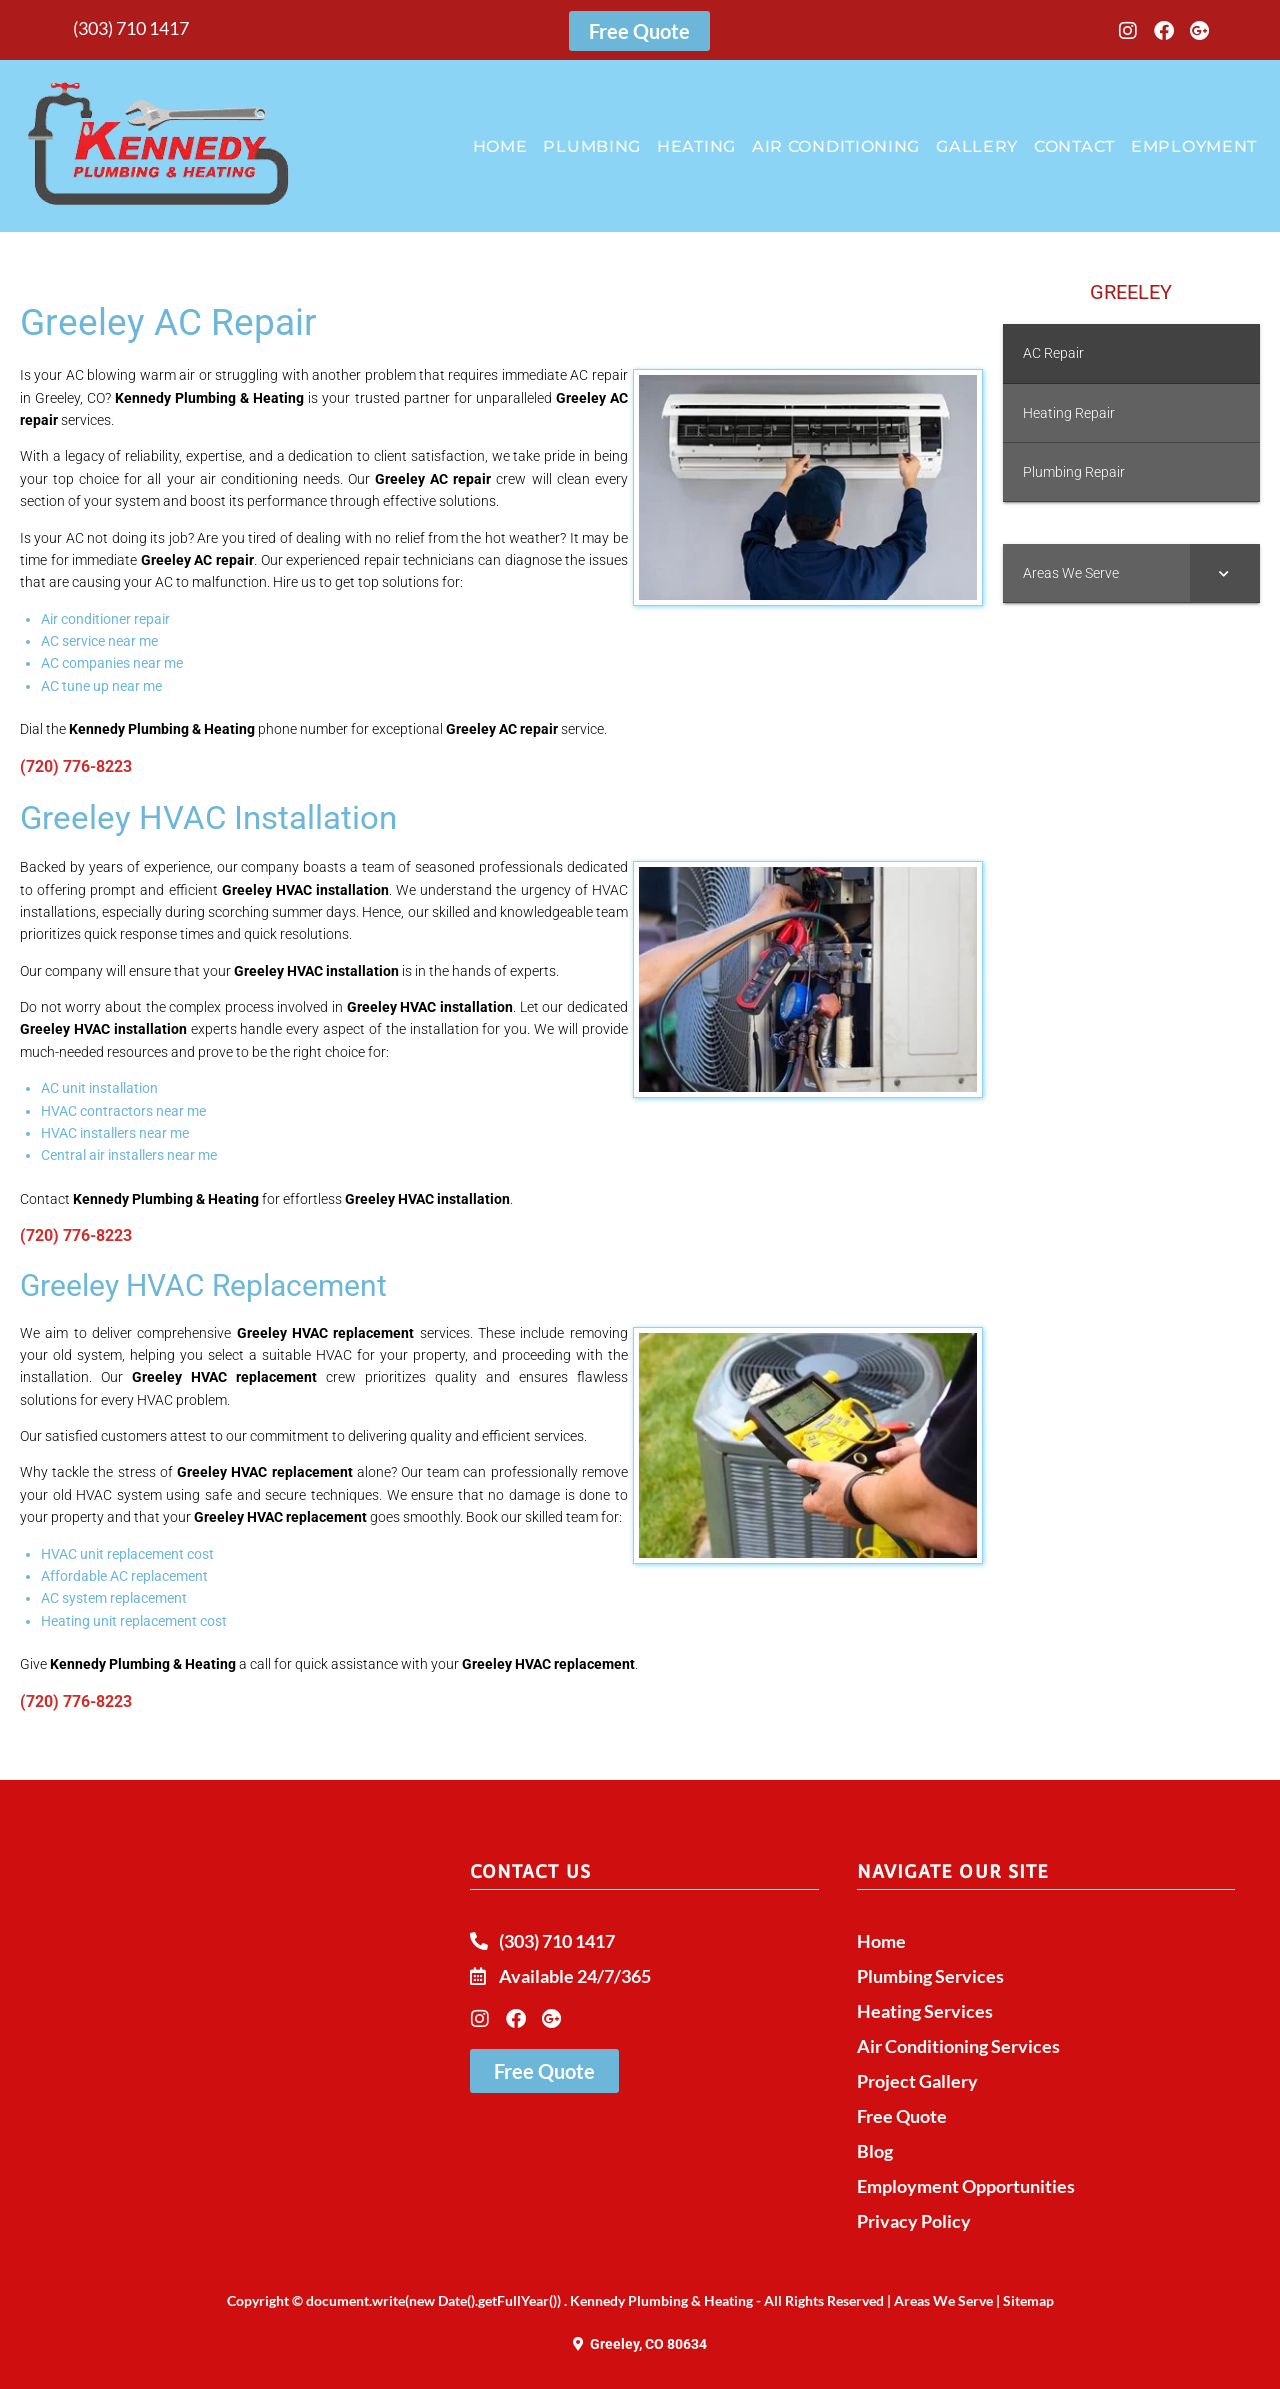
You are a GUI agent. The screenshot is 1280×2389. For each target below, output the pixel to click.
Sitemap (1028, 2300)
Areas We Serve (943, 2300)
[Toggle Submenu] (1225, 573)
